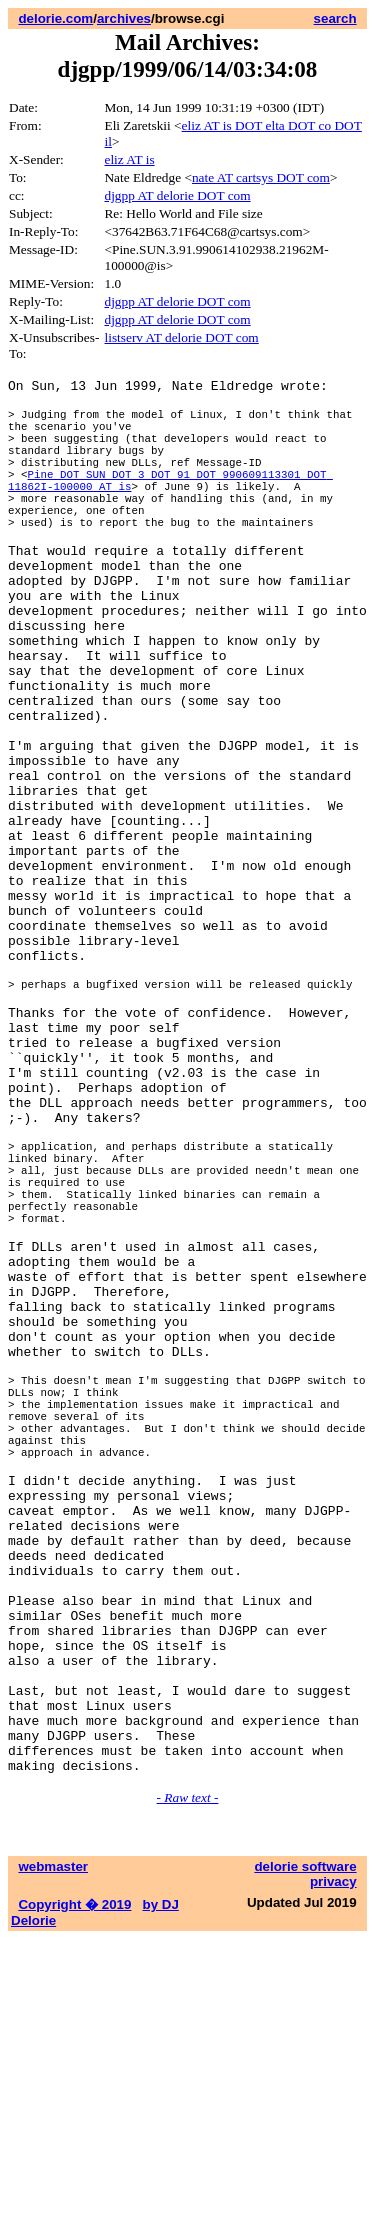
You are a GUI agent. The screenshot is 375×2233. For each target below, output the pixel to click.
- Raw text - (188, 2091)
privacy (333, 2175)
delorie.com (55, 18)
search (335, 18)
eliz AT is (129, 159)
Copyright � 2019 (74, 2198)
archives (124, 18)
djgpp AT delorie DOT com (177, 195)
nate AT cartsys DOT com (261, 177)
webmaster (53, 2160)
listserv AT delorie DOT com (181, 337)
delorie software (305, 2160)
